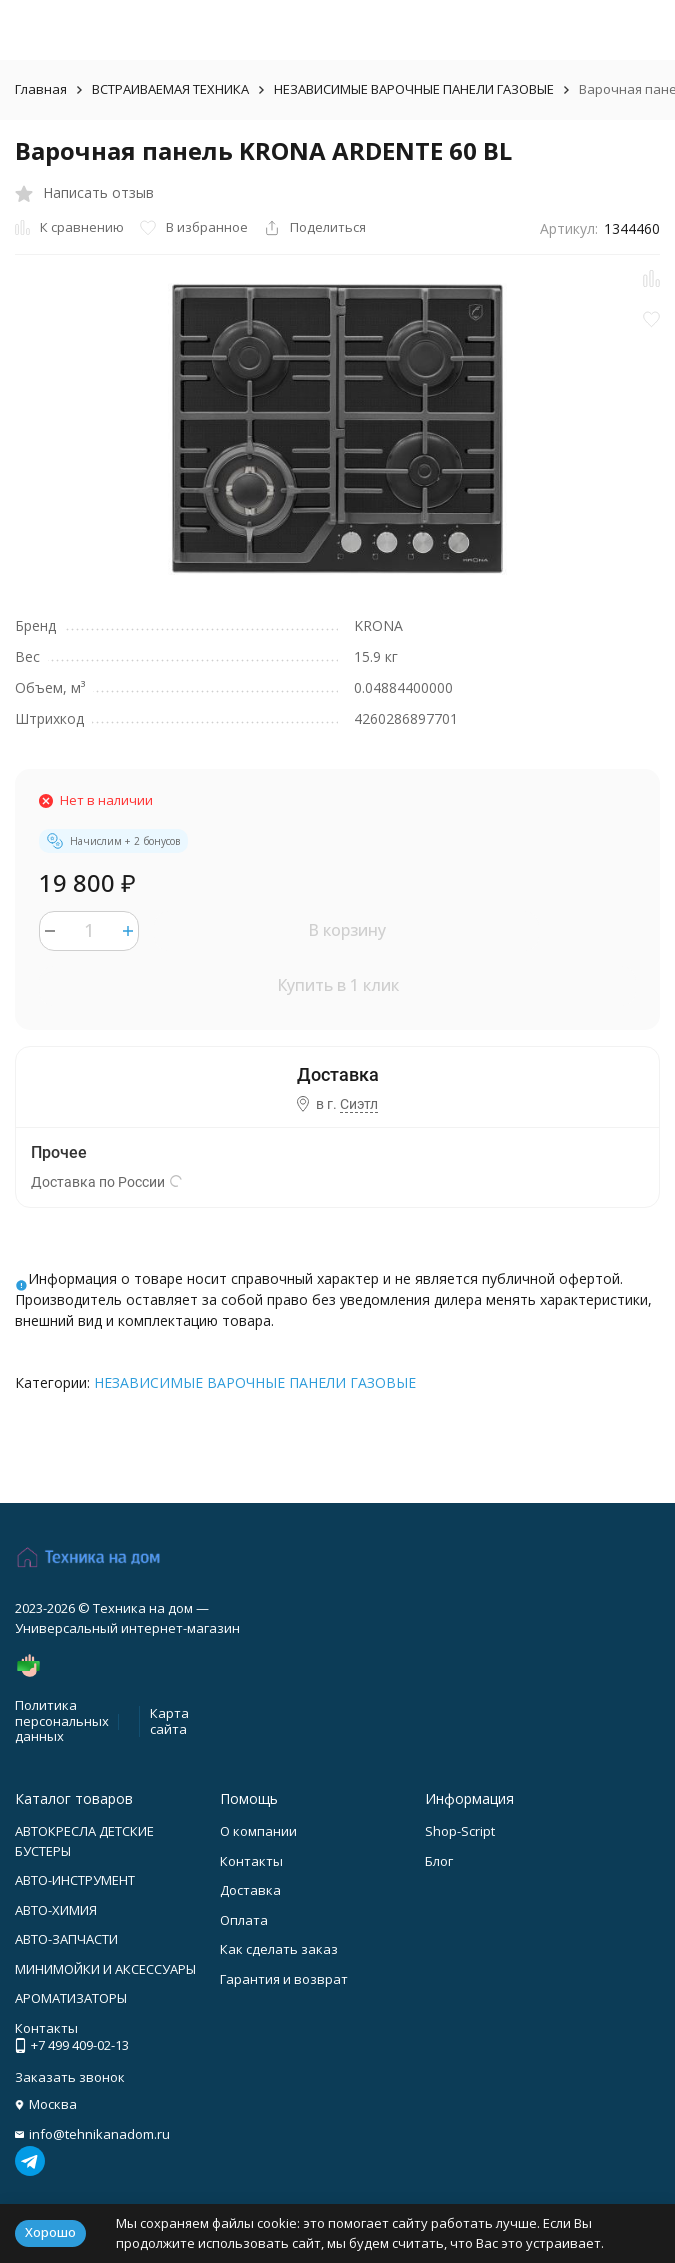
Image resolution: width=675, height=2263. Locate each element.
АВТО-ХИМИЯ (56, 1910)
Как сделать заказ (279, 1949)
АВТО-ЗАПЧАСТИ (66, 1939)
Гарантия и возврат (284, 1979)
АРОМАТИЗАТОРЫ (71, 1998)
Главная (41, 89)
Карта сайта (169, 1721)
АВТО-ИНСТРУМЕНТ (75, 1880)
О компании (258, 1831)
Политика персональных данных (62, 1720)
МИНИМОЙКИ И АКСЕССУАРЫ (105, 1969)
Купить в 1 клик (338, 985)
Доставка (250, 1890)
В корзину (347, 930)
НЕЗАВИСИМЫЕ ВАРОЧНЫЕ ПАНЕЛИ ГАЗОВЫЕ (414, 89)
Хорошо (50, 2232)
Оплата (244, 1920)
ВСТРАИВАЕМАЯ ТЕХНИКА (170, 89)
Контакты (251, 1861)
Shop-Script (460, 1831)
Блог (439, 1861)
